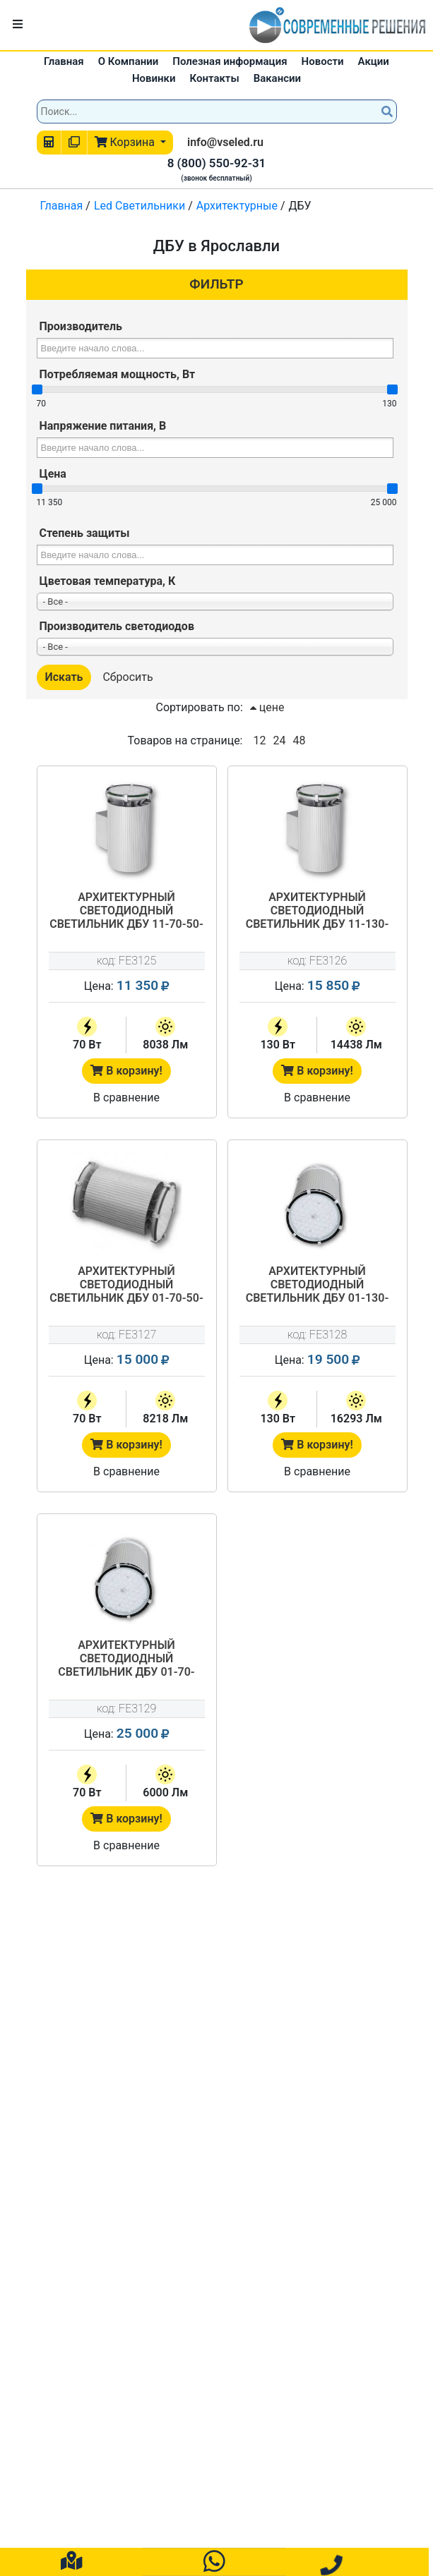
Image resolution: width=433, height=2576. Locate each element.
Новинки (154, 78)
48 (298, 740)
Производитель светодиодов (117, 626)
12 (259, 740)
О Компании (128, 61)
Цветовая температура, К (108, 581)
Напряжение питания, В (103, 426)
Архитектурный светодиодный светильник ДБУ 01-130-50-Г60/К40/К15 (317, 1285)
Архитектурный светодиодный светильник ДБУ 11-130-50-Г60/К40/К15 (317, 911)
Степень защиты (85, 533)
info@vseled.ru (225, 142)
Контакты (214, 78)
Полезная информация (229, 61)
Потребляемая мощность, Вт (118, 374)
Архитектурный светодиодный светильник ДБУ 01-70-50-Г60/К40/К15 (126, 1285)
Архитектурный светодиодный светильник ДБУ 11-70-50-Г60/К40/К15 (126, 911)
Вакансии (277, 78)
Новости (323, 61)
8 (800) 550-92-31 (216, 163)
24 (279, 740)
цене (267, 707)
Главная (64, 61)
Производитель (81, 326)
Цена (53, 473)
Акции (373, 61)
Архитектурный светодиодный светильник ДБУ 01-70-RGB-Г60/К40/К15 (126, 1659)
